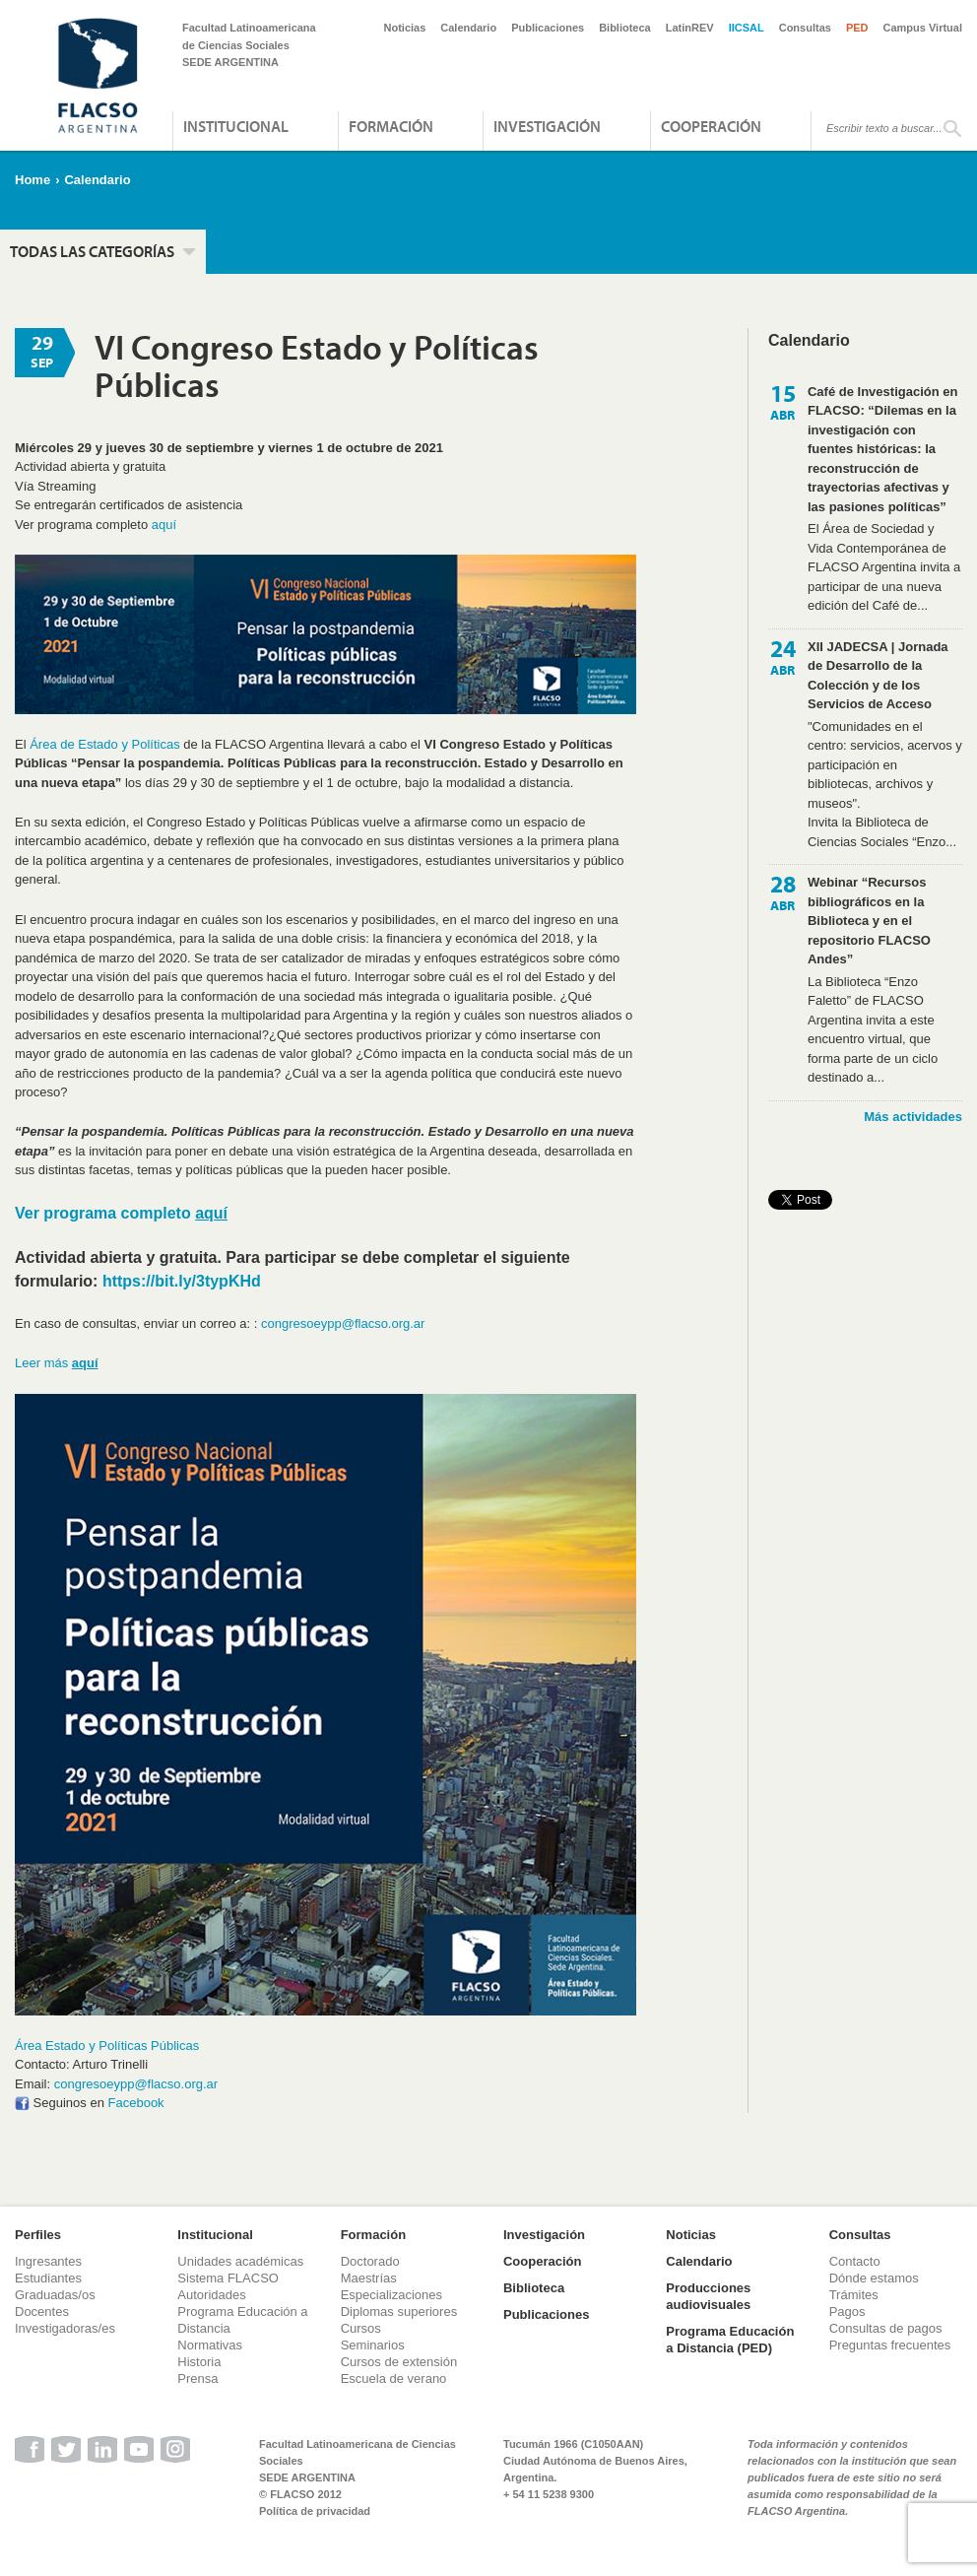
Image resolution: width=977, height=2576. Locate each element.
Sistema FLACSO (228, 2278)
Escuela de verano (394, 2378)
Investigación (547, 126)
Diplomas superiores (399, 2311)
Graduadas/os (55, 2294)
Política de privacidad (314, 2511)
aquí (164, 524)
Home (32, 179)
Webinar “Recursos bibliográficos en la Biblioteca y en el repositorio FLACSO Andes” (869, 920)
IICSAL (746, 27)
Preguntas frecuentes (890, 2345)
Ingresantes (48, 2261)
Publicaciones (547, 27)
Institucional (236, 126)
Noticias (405, 27)
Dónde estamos (874, 2278)
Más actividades (913, 1116)
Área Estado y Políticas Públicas (107, 2045)
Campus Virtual (923, 27)
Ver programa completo (121, 1213)
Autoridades (211, 2294)
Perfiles (38, 2234)
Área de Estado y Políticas (104, 744)
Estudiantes (48, 2278)
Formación (391, 126)
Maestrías (369, 2278)
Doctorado (370, 2261)
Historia (199, 2361)
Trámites (854, 2294)
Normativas (209, 2345)
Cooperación (711, 126)
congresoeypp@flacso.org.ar (342, 1323)
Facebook (136, 2102)
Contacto (854, 2261)
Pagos (847, 2311)
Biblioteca (625, 27)
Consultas (805, 27)
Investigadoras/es (65, 2328)
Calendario (468, 27)
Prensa (197, 2378)
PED (857, 27)
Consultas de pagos (886, 2328)
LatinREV (690, 27)
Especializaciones (391, 2294)
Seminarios (373, 2345)
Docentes (42, 2311)
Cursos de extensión (399, 2361)
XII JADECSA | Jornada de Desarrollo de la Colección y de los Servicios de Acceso (878, 675)
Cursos (361, 2328)
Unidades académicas (240, 2261)
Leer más (56, 1362)
